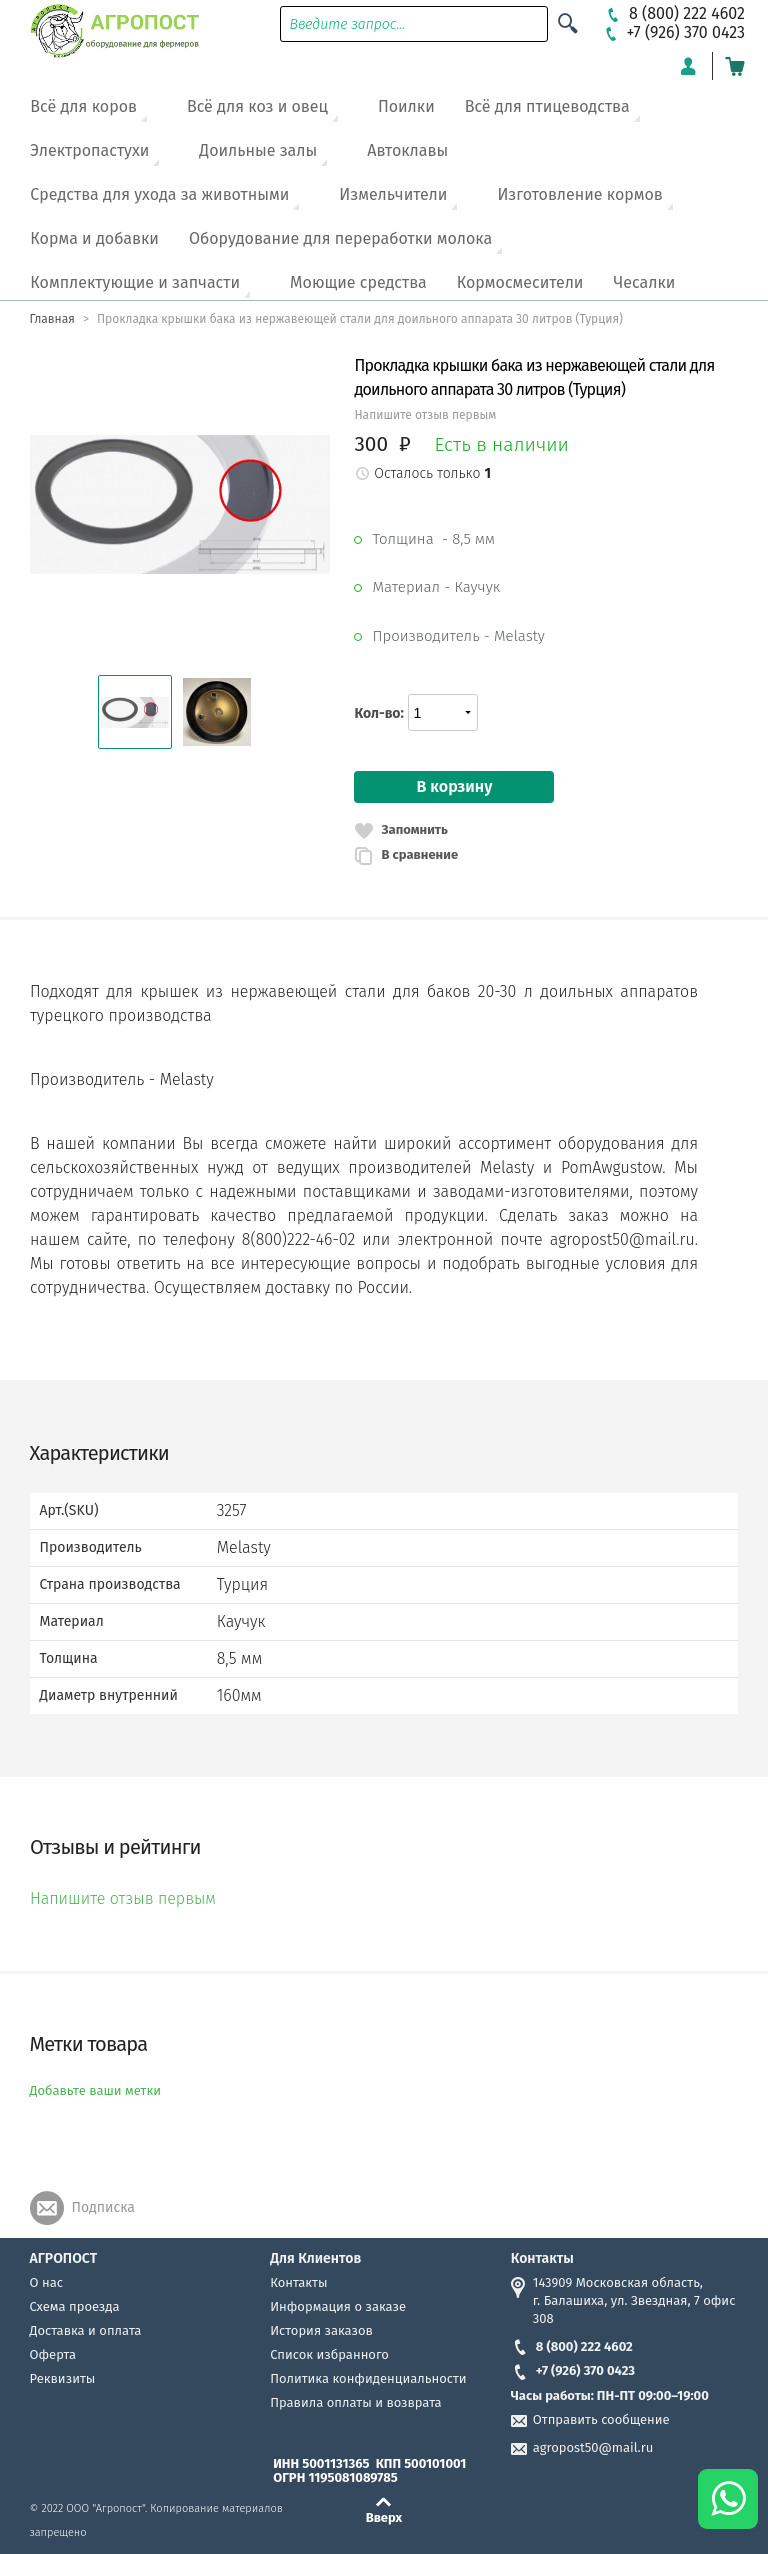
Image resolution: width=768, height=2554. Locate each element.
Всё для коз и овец (257, 106)
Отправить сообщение (601, 2419)
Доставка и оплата (86, 2330)
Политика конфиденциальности (368, 2378)
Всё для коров (83, 106)
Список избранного (329, 2354)
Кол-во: (378, 713)
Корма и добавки (94, 238)
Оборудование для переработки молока (340, 238)
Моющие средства (358, 282)
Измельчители (393, 194)
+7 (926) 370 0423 (573, 2370)
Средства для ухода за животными (159, 194)
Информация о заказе (338, 2306)
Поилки (406, 106)
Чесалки (644, 282)
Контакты (298, 2282)
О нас (46, 2282)
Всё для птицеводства (547, 106)
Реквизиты (63, 2378)
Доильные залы (258, 150)
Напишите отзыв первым (425, 415)
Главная (52, 319)
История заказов (321, 2330)
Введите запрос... (348, 24)
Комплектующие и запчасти (135, 282)
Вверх (384, 2517)
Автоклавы (407, 150)
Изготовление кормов (579, 194)
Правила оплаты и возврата (355, 2402)
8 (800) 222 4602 (572, 2346)
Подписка (103, 2207)
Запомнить (414, 829)
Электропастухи (89, 150)
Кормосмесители (520, 282)
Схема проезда (75, 2306)
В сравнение (419, 854)
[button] (135, 712)
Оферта (53, 2354)
